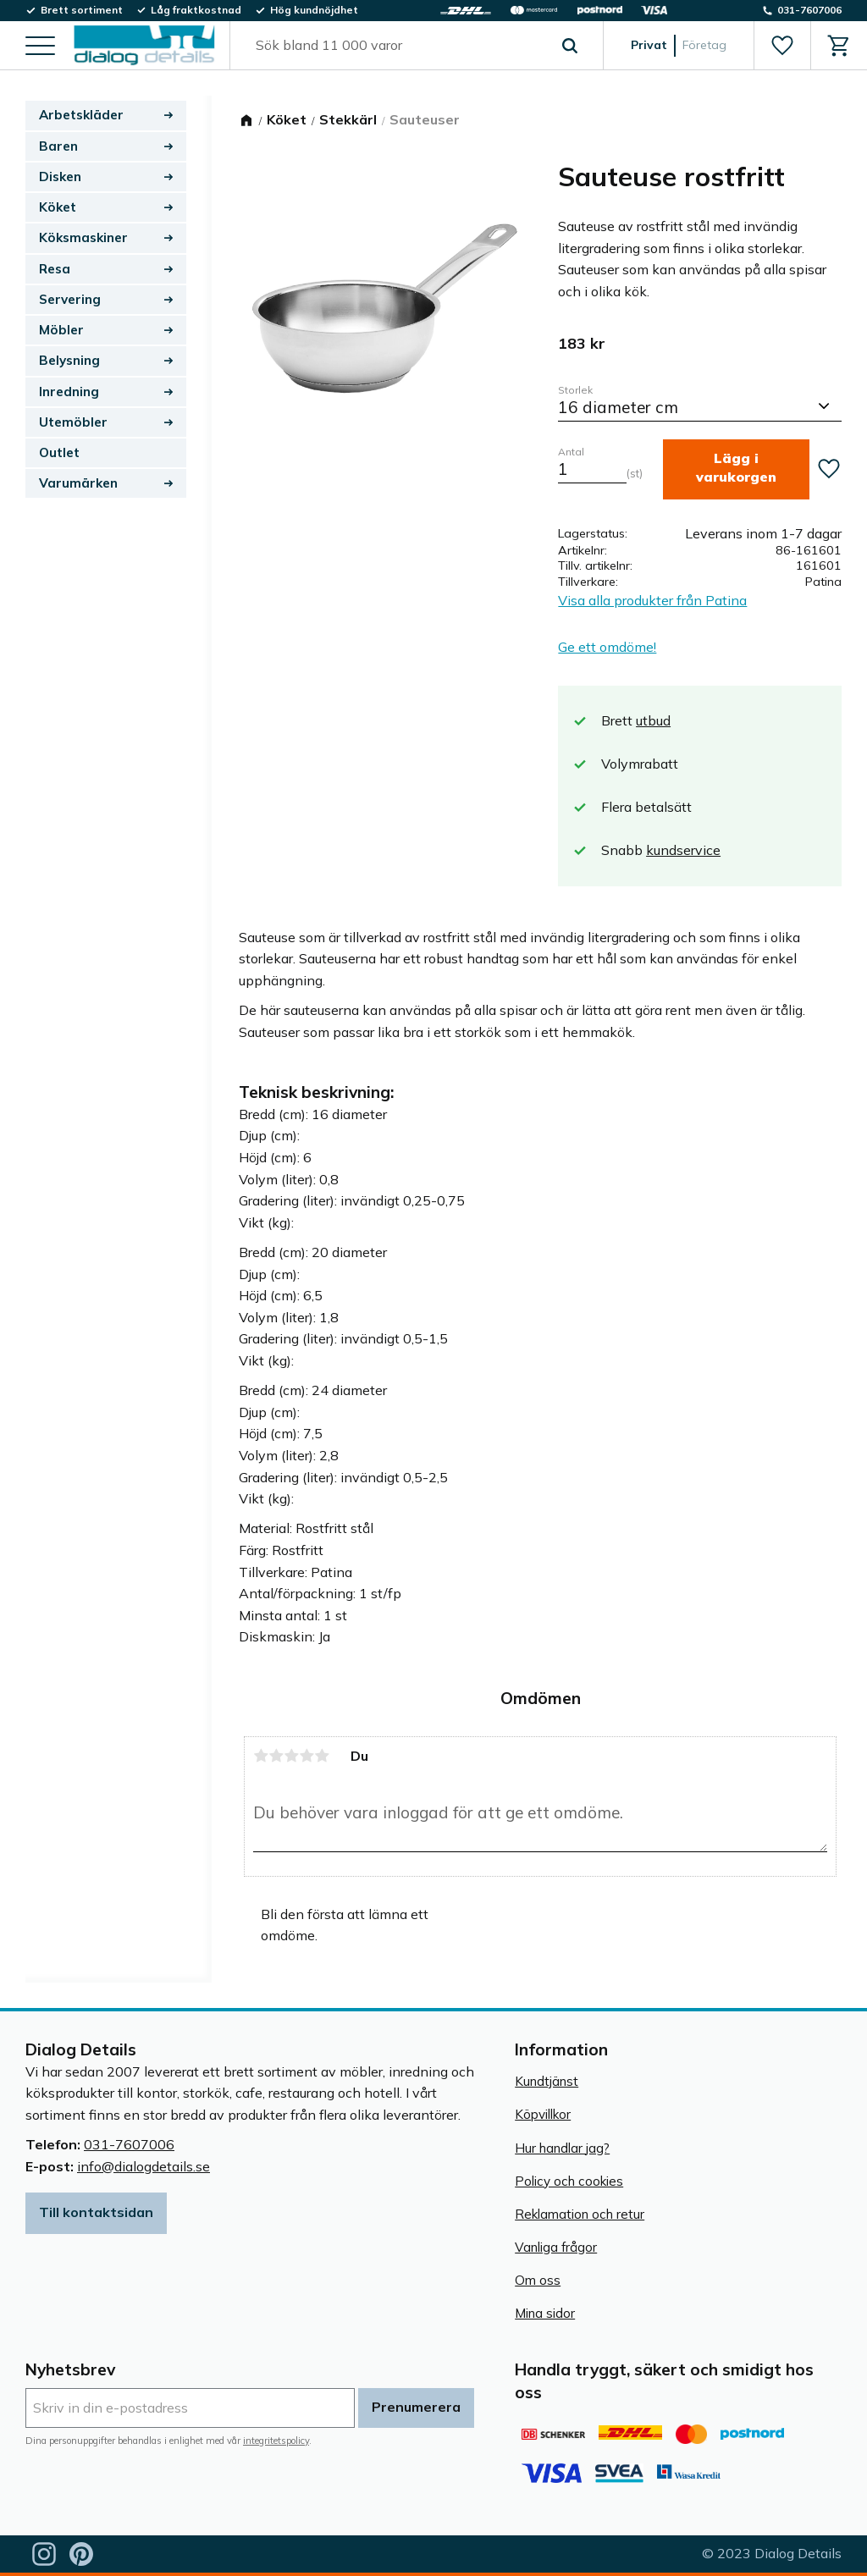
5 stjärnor (321, 1755)
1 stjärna (260, 1755)
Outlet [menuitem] (59, 452)
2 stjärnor (276, 1755)
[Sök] (569, 45)
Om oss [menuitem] (538, 2280)
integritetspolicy (276, 2440)
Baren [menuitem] (58, 146)
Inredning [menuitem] (69, 391)
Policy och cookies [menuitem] (569, 2181)
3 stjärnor (291, 1755)
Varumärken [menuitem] (78, 483)
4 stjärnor (306, 1755)
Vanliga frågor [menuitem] (556, 2247)
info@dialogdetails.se (143, 2166)
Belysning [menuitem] (69, 360)
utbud (653, 720)
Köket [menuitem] (57, 207)
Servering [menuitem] (70, 299)
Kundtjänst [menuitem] (546, 2081)
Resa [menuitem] (54, 269)
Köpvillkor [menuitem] (543, 2114)
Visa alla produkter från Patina (652, 600)
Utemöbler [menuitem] (73, 422)
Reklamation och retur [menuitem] (579, 2214)
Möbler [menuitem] (61, 330)
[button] (40, 47)
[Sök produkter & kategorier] (397, 45)
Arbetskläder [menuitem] (81, 115)
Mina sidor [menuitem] (545, 2313)
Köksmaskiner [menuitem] (83, 237)
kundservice (683, 849)
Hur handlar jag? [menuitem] (562, 2148)
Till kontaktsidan (96, 2212)
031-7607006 (129, 2144)
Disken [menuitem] (60, 176)
